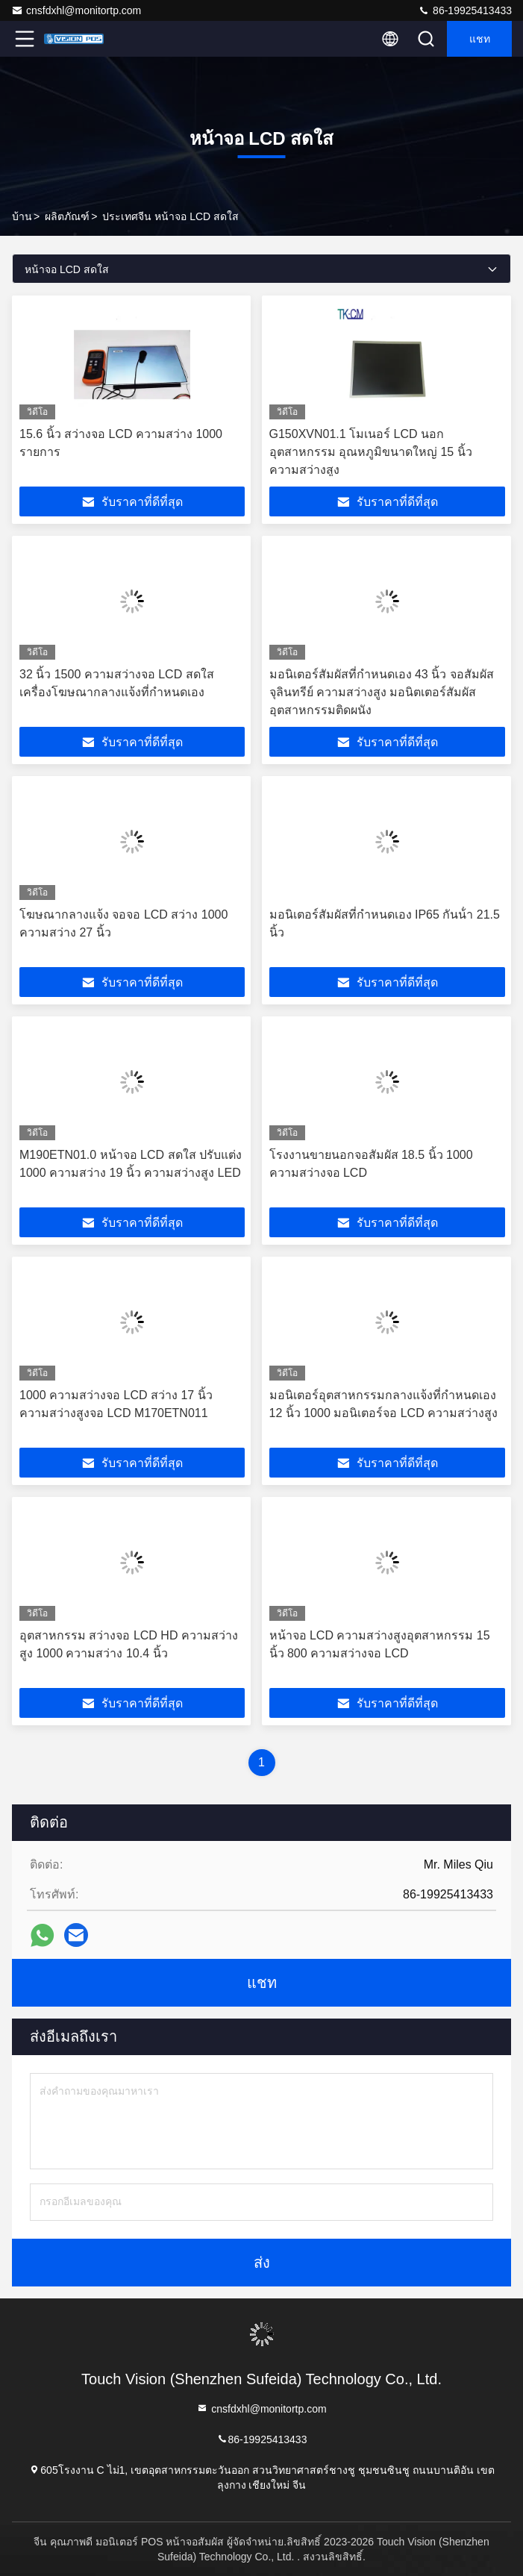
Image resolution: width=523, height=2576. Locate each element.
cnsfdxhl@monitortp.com (76, 10)
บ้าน (22, 216)
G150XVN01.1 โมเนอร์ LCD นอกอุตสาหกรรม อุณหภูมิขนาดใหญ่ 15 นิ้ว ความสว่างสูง (370, 452)
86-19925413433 (465, 10)
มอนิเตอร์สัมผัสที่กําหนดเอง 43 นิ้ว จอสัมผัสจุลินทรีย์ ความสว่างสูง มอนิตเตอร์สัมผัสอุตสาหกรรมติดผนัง (381, 692)
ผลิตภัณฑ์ (67, 216)
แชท (479, 39)
